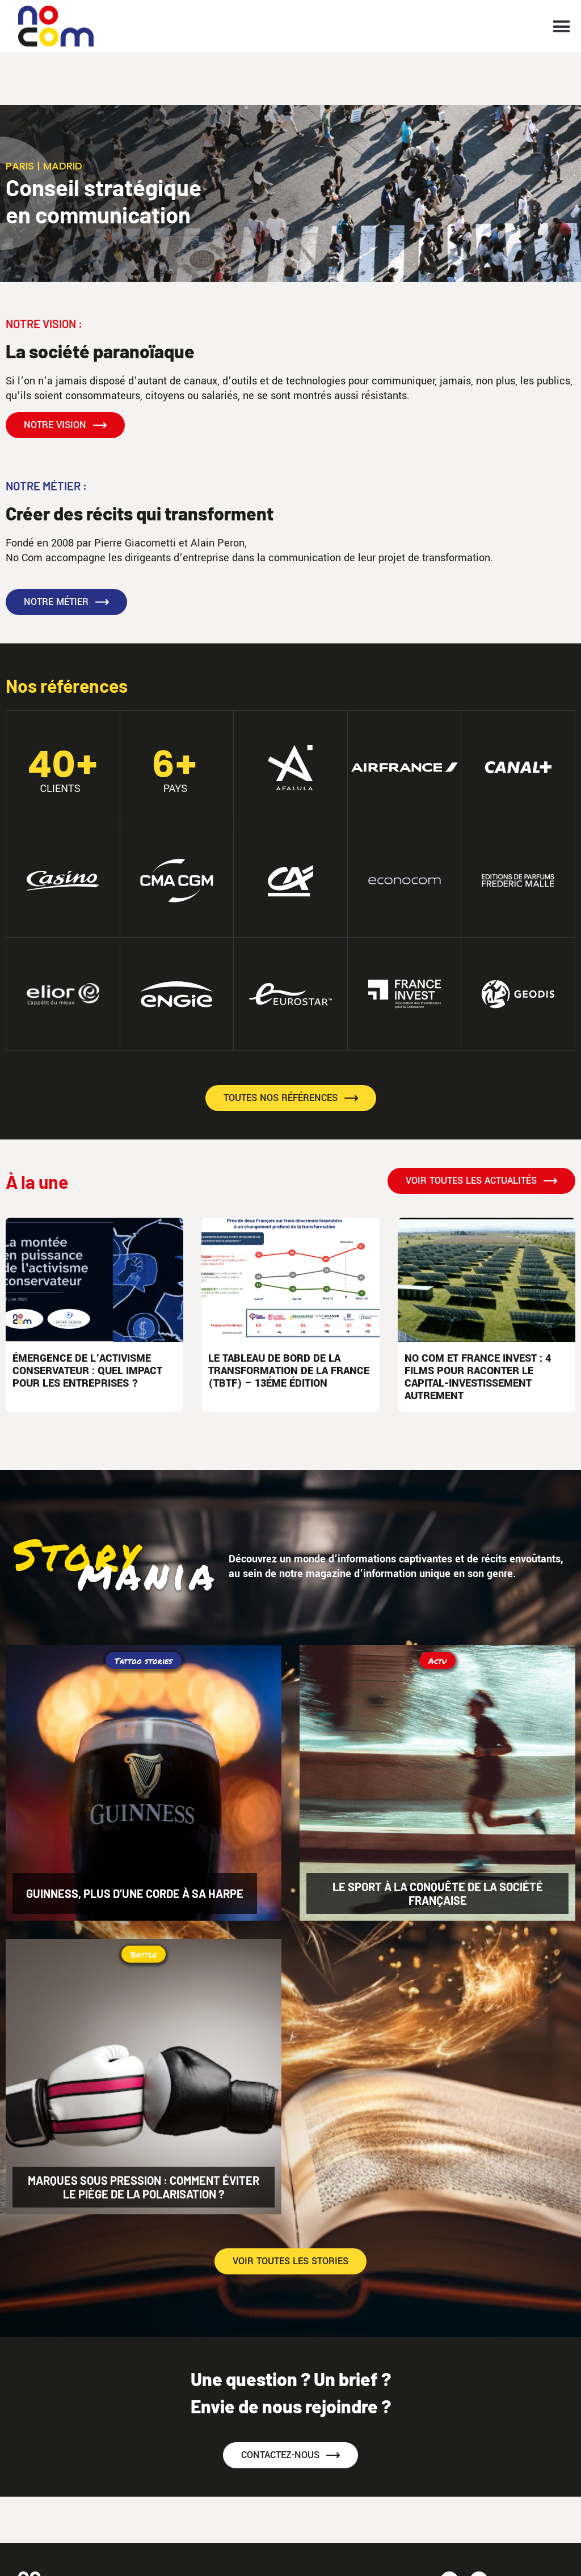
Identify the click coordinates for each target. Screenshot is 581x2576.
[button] (562, 26)
